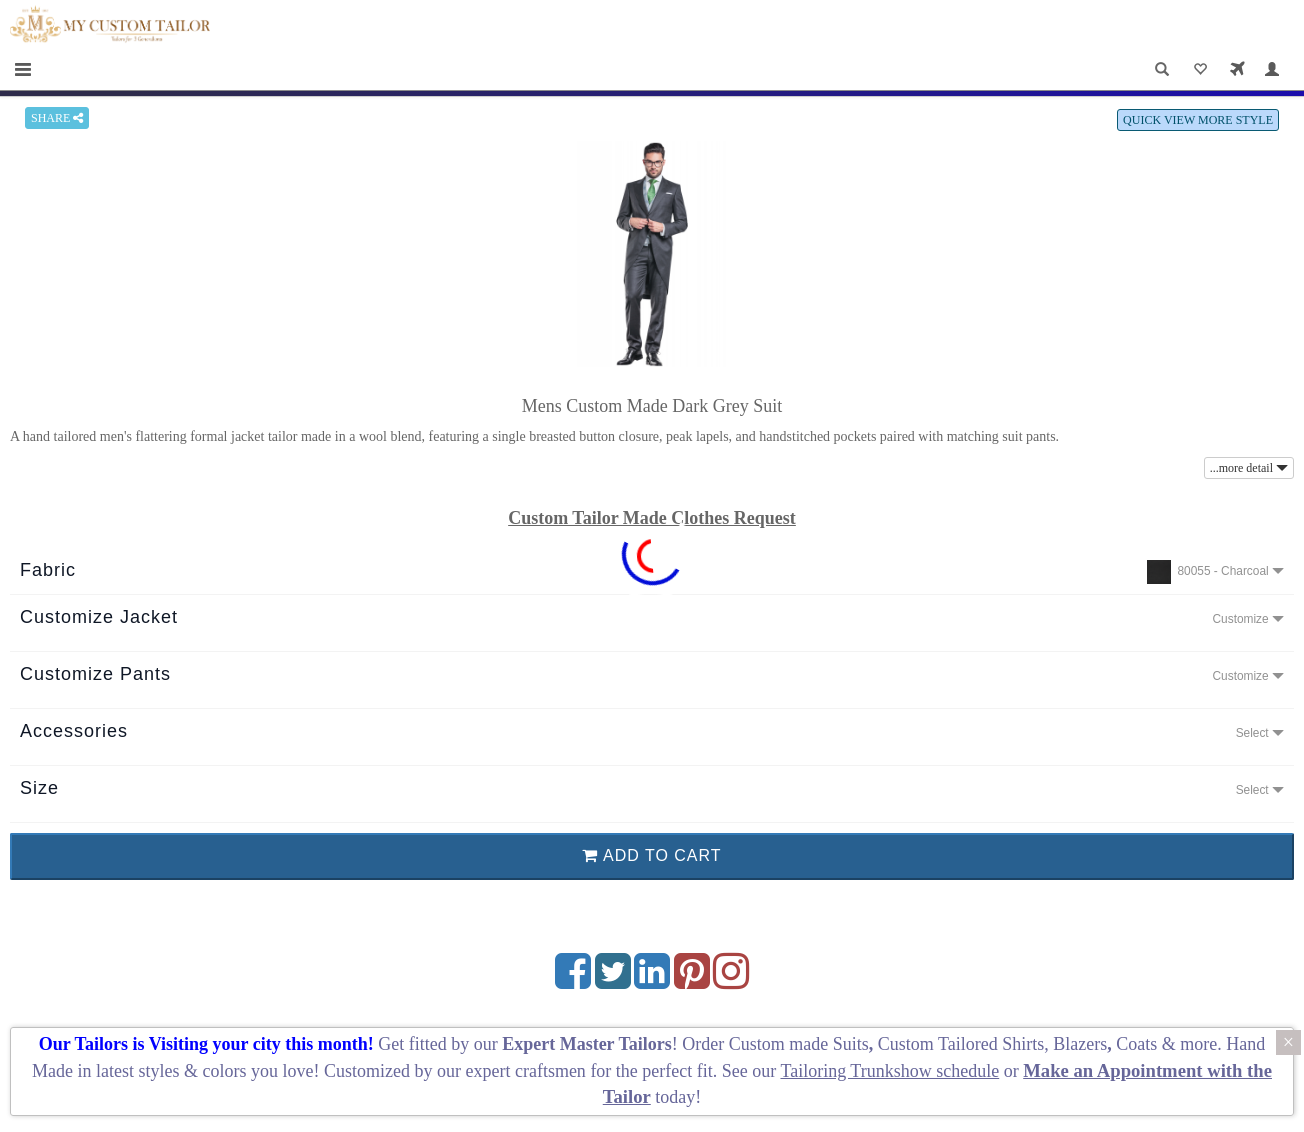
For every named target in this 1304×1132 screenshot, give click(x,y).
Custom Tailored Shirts (961, 1044)
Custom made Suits (799, 1044)
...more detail (1249, 468)
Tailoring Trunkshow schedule (889, 1071)
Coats (1139, 1044)
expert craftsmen (525, 1071)
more (1198, 1044)
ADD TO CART (651, 855)
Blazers (1080, 1044)
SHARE (57, 118)
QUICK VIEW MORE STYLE (1198, 120)
